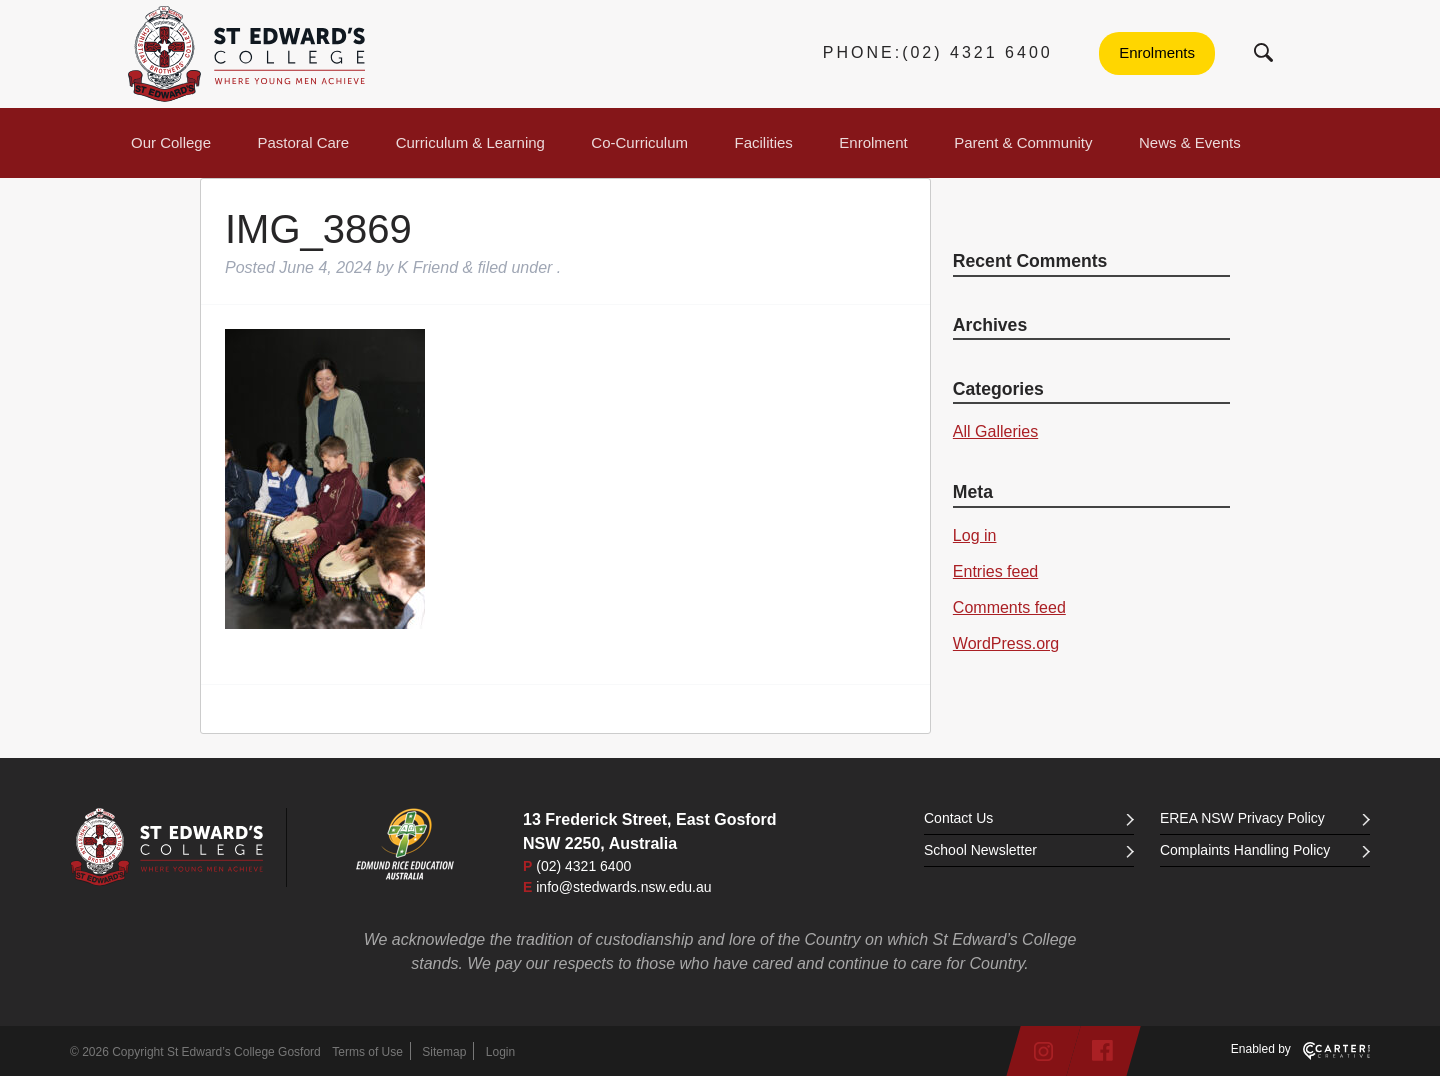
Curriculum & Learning (470, 142)
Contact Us (1029, 818)
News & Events (1190, 142)
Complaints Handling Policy (1265, 850)
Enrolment (873, 142)
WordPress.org (1006, 643)
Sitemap (444, 1052)
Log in (975, 535)
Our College (171, 142)
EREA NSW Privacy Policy (1265, 818)
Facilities (764, 142)
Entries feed (995, 571)
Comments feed (1009, 607)
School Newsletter (1029, 850)
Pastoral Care (304, 142)
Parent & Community (1023, 142)
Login (500, 1052)
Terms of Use (367, 1052)
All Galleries (995, 431)
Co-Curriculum (639, 142)
